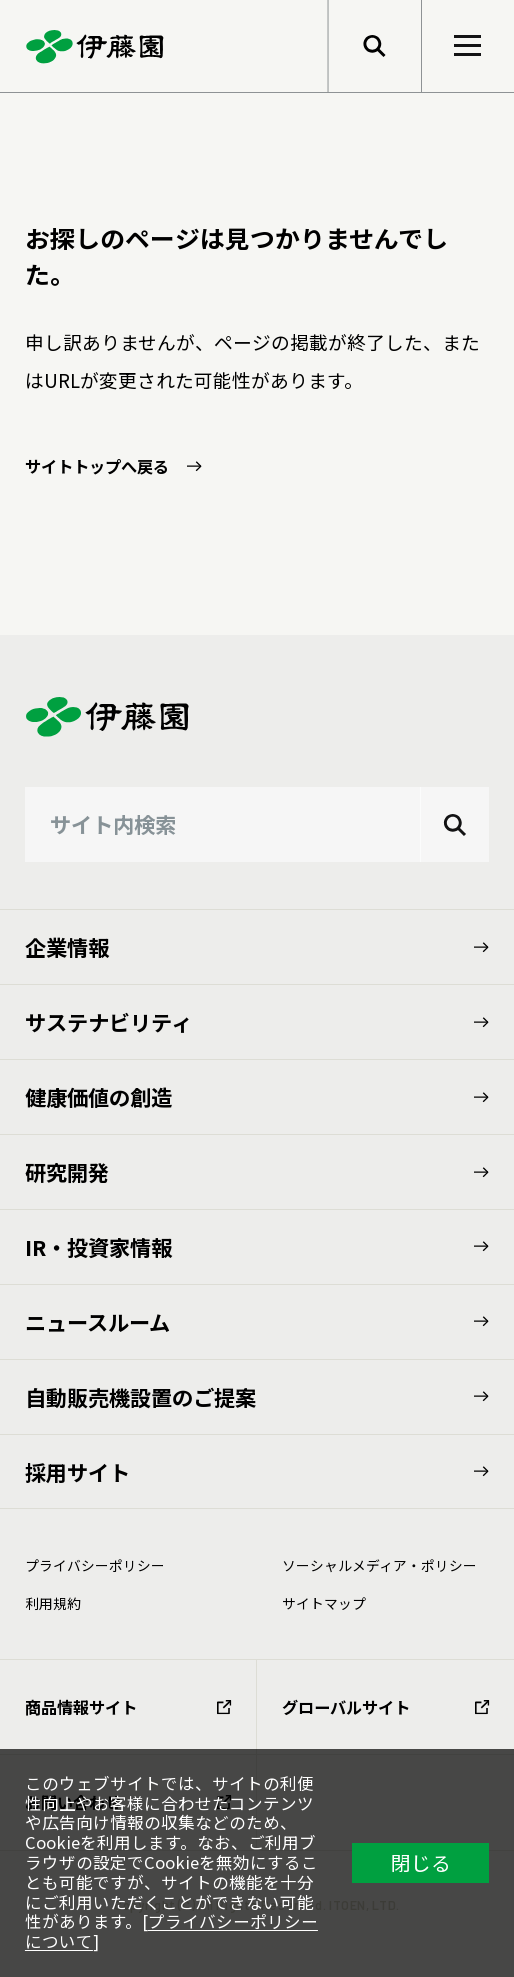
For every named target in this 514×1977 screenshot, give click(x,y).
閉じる (421, 1862)
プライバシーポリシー (95, 1565)
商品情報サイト (128, 1707)
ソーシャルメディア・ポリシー (379, 1565)
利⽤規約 (53, 1603)
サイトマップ (324, 1603)
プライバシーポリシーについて (171, 1931)
